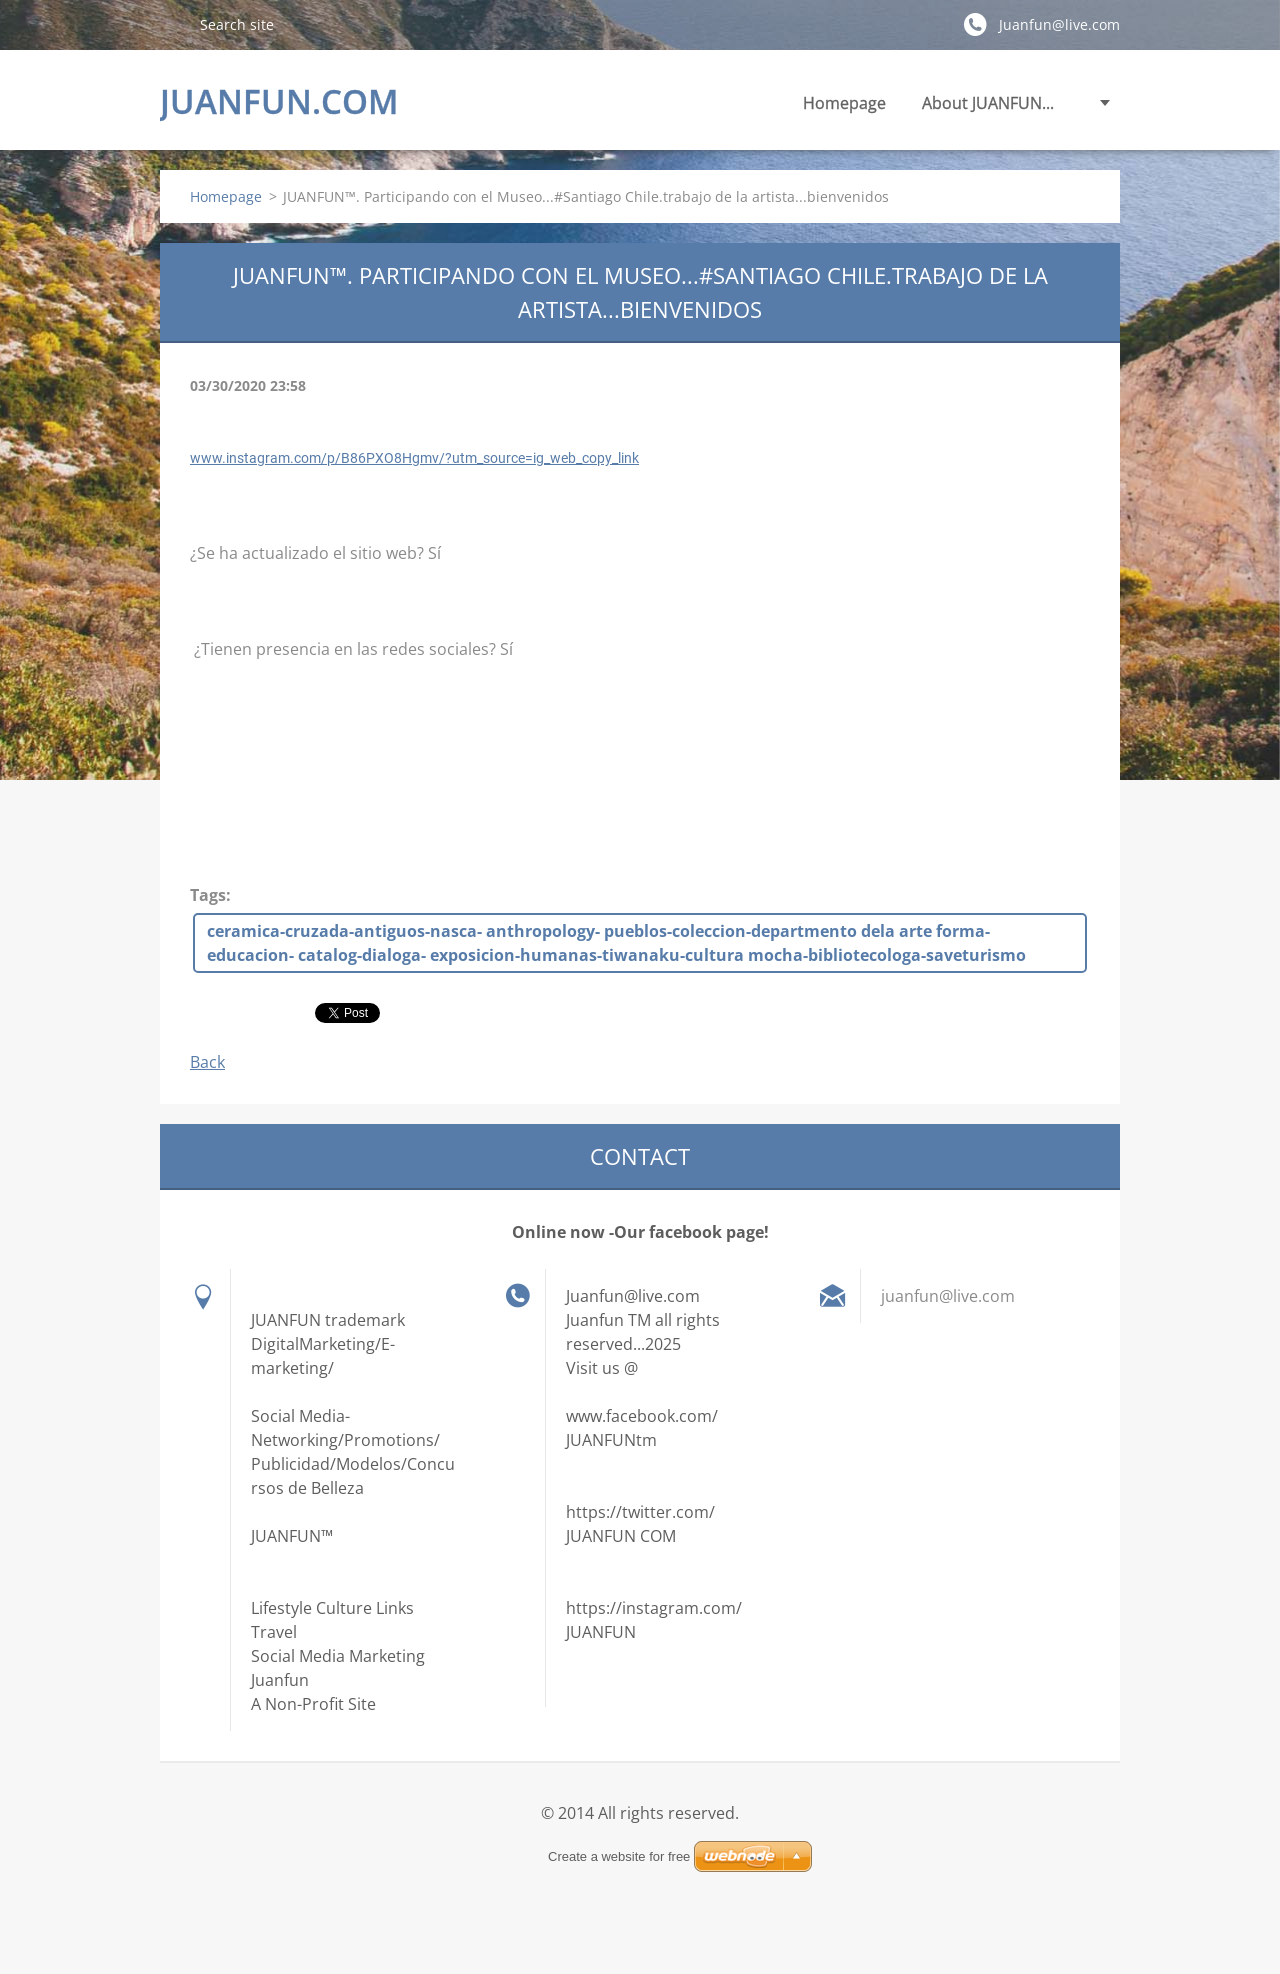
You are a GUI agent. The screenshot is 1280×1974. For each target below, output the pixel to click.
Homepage (844, 103)
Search (172, 24)
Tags (208, 895)
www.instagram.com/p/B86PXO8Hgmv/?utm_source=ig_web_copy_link (414, 458)
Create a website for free (619, 1856)
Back (207, 1062)
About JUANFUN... (988, 103)
